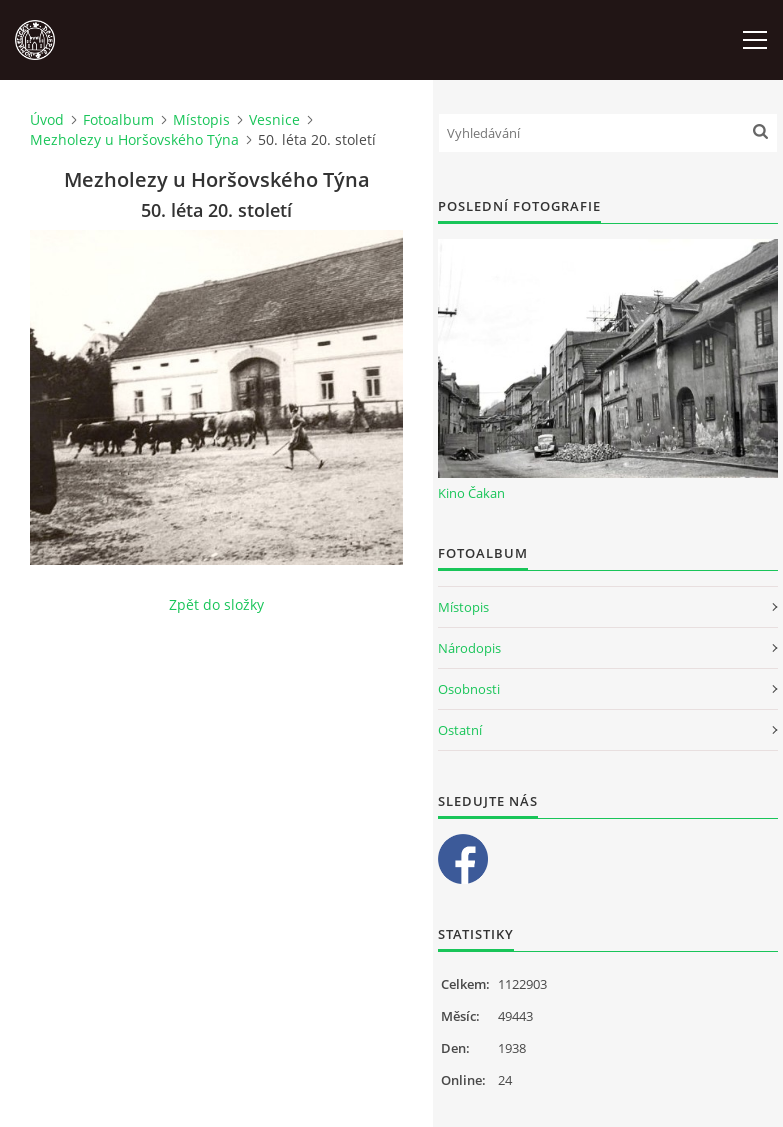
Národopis (469, 648)
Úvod (47, 119)
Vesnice (274, 119)
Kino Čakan (471, 493)
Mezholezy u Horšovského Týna (134, 139)
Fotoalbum (118, 119)
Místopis (201, 119)
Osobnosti (469, 689)
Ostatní (460, 730)
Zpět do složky (216, 604)
